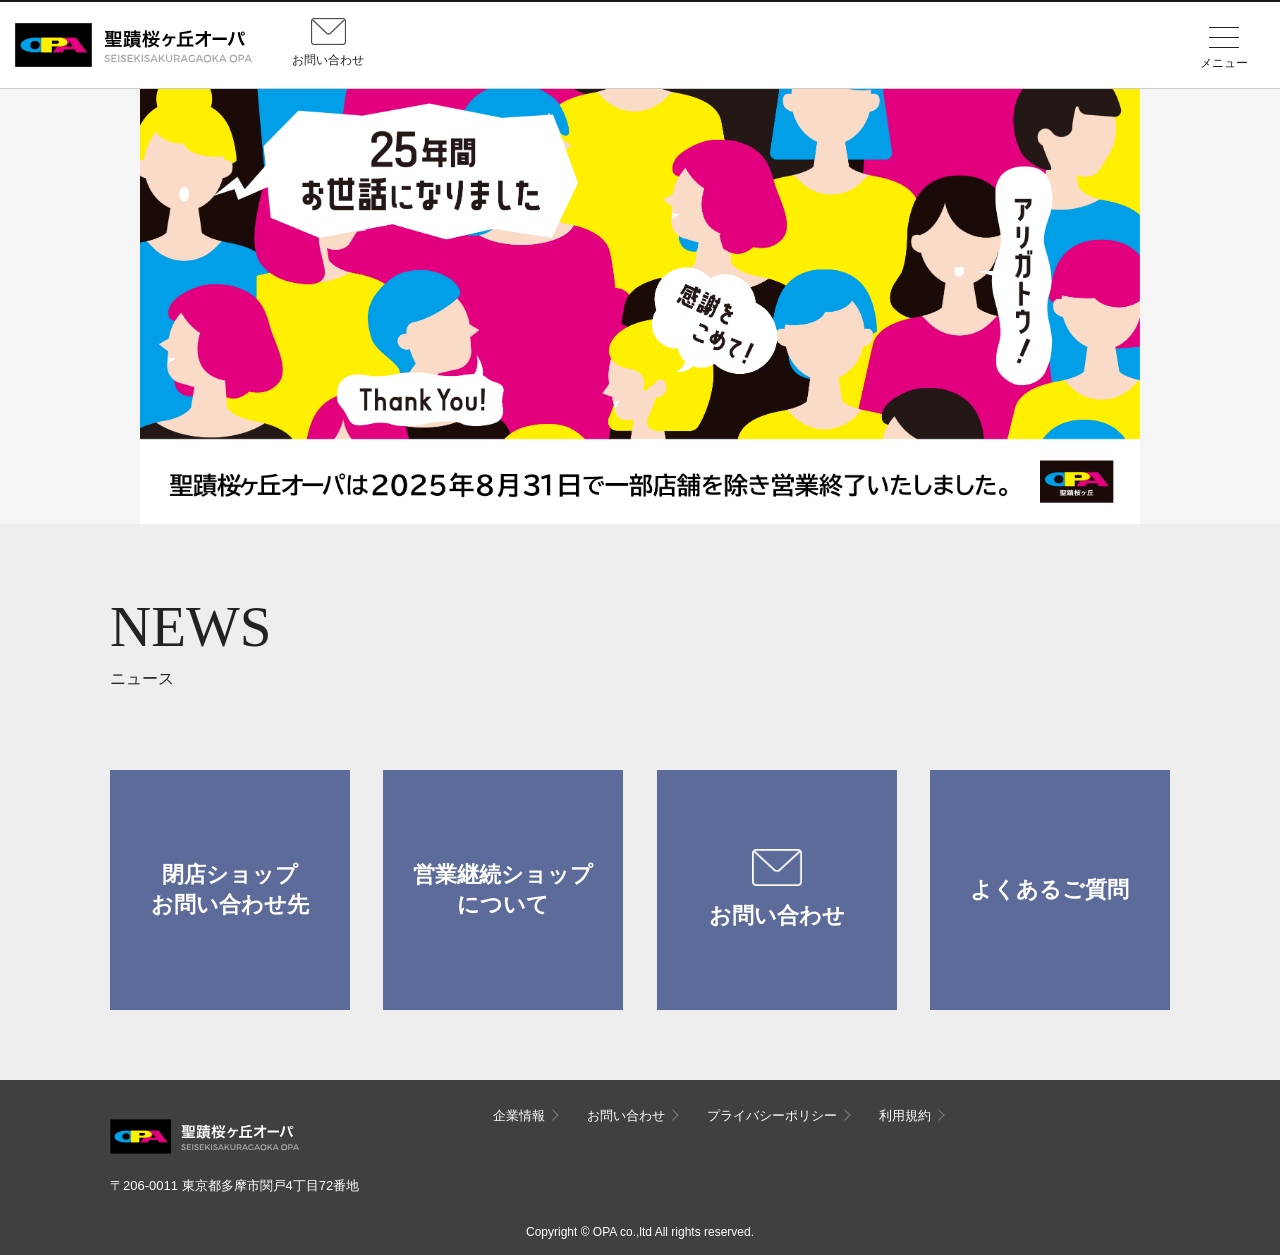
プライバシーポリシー (772, 1115)
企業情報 (519, 1115)
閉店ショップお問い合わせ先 (230, 889)
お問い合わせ (777, 889)
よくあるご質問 (1049, 889)
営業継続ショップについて (503, 889)
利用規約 (905, 1115)
